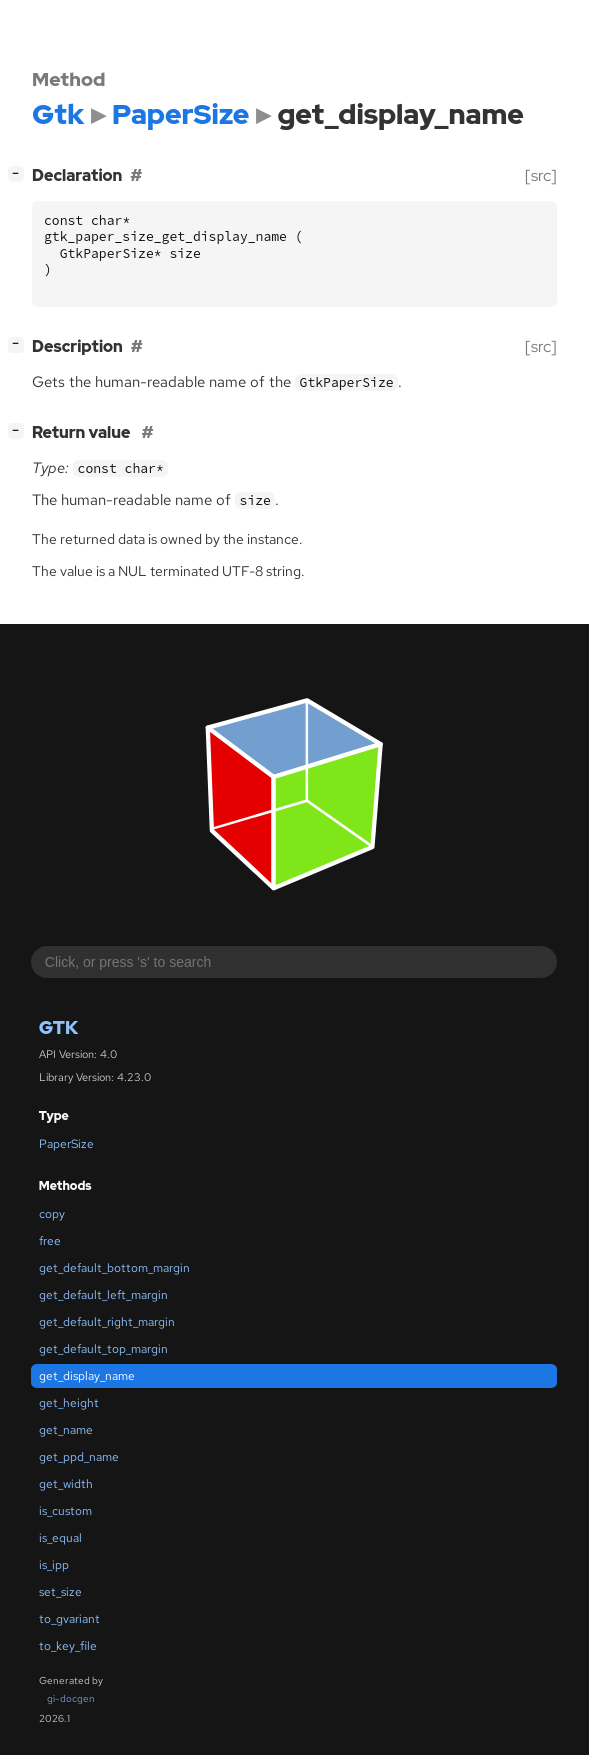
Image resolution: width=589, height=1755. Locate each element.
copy (52, 1214)
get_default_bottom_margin (114, 1268)
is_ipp (54, 1565)
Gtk (58, 1027)
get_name (66, 1430)
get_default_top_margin (103, 1349)
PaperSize (66, 1144)
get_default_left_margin (103, 1295)
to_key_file (68, 1646)
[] (20, 173)
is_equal (60, 1538)
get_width (66, 1484)
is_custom (65, 1511)
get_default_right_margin (107, 1322)
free (50, 1241)
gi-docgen (71, 1698)
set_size (60, 1592)
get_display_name (87, 1376)
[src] (541, 175)
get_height (69, 1403)
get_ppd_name (79, 1457)
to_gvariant (69, 1619)
